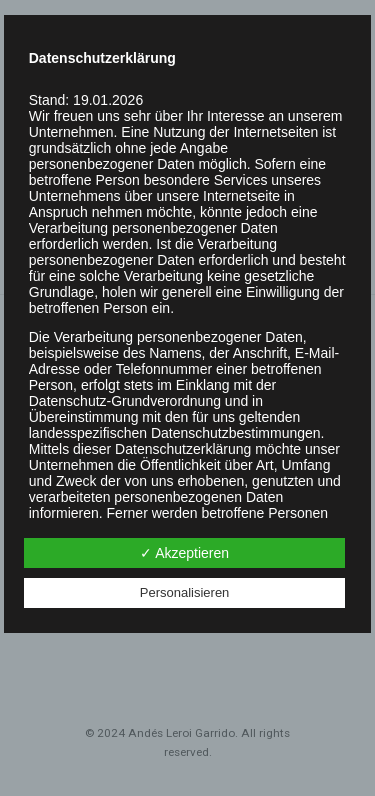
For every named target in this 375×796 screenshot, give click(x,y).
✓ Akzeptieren (184, 553)
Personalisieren (185, 592)
